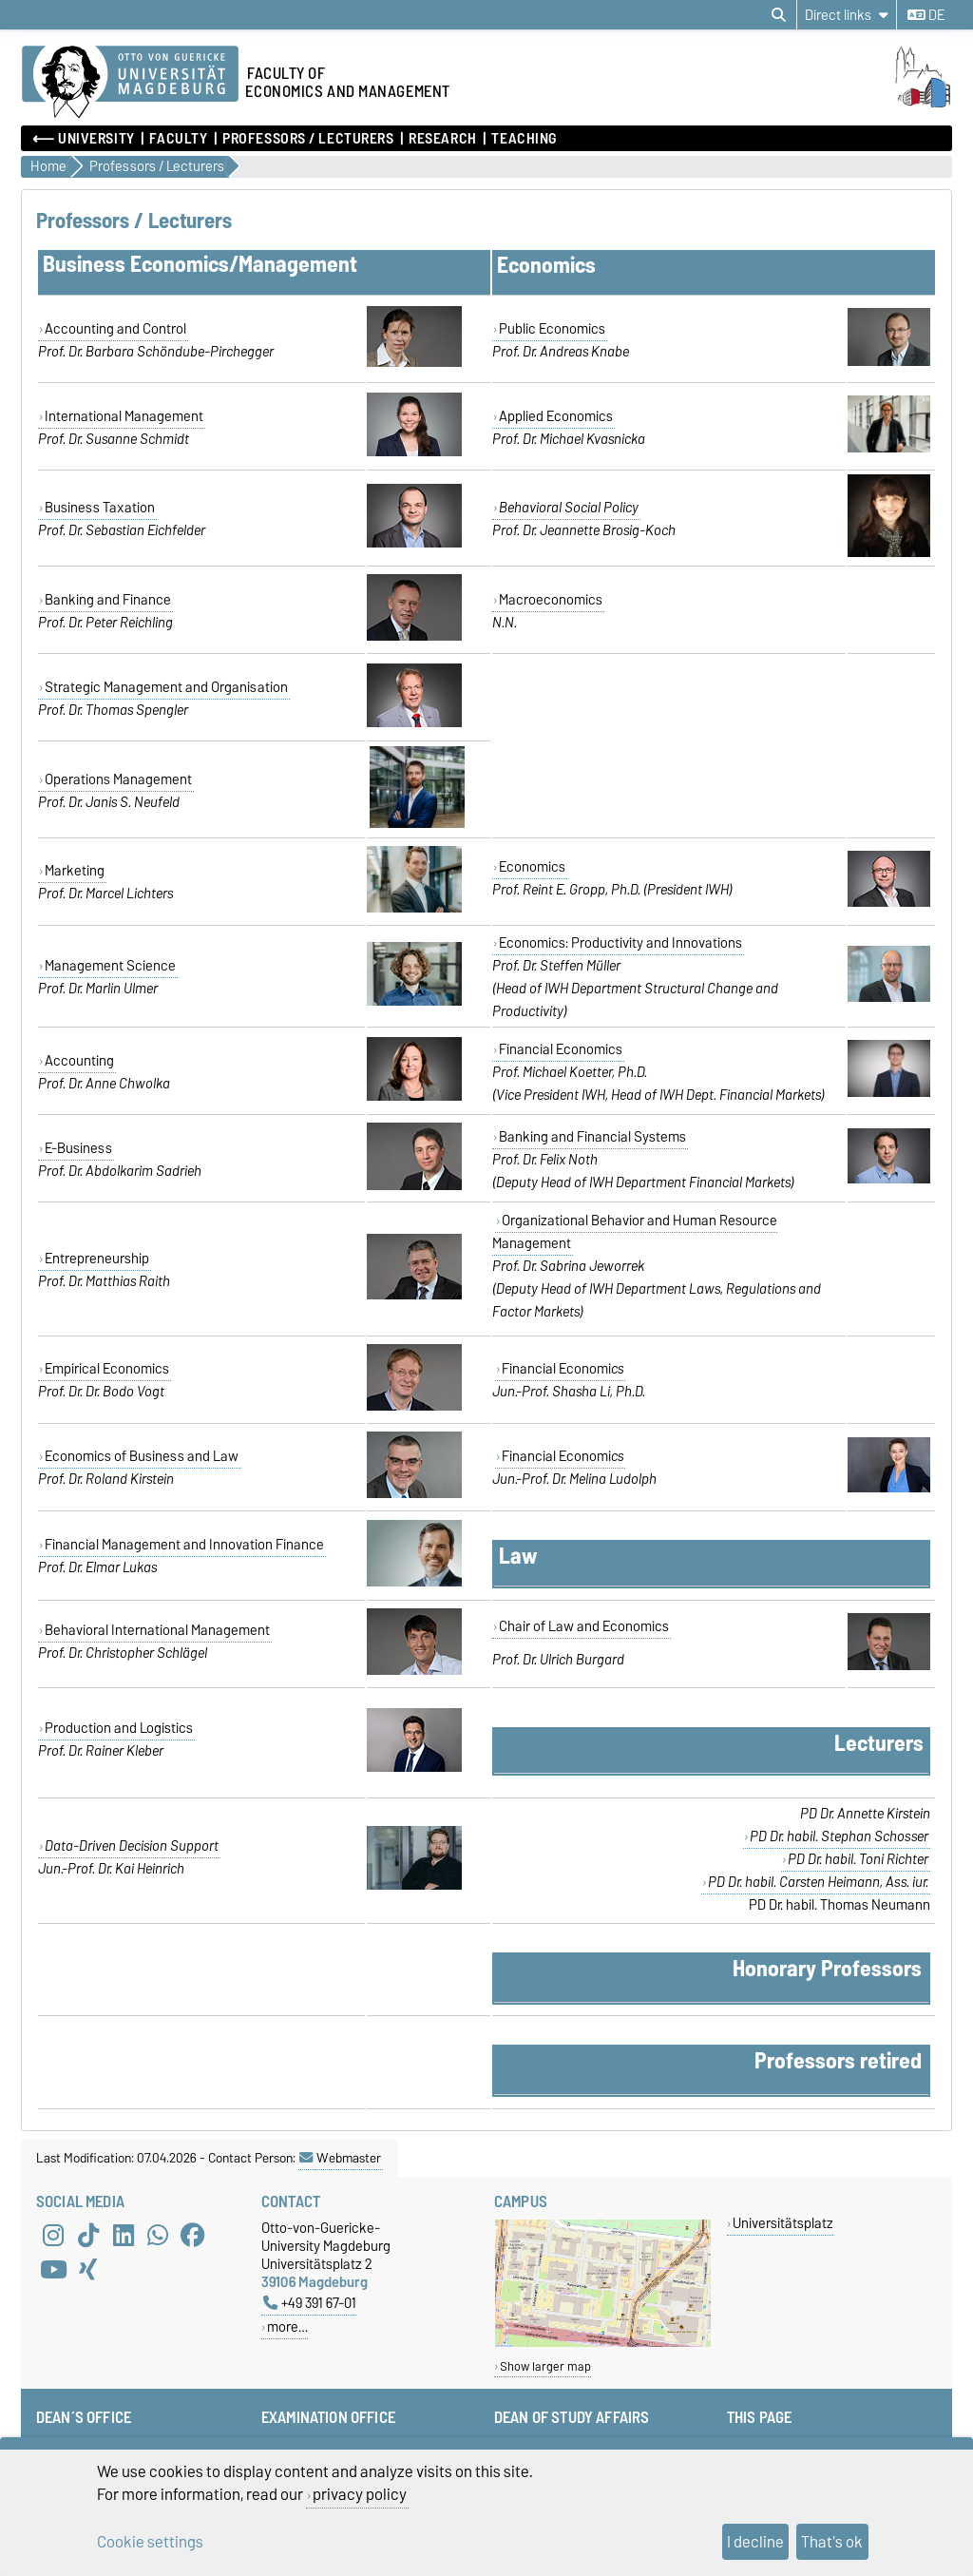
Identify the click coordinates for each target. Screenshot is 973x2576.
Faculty (178, 138)
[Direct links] (846, 14)
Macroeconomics (550, 599)
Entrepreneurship (97, 1258)
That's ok (832, 2541)
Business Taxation (100, 507)
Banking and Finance (108, 599)
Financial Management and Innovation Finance (184, 1544)
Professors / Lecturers (307, 138)
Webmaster (340, 2157)
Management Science (110, 965)
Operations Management (118, 779)
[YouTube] (53, 2270)
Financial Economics (560, 1049)
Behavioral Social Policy (569, 507)
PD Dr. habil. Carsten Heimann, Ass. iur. (818, 1882)
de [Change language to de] (925, 15)
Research (442, 138)
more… (287, 2326)
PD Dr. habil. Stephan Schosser (839, 1836)
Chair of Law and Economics (584, 1626)
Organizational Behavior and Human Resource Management (634, 1232)
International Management (124, 416)
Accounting (79, 1060)
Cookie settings (150, 2541)
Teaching (523, 138)
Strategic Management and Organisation (166, 687)
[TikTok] (88, 2236)
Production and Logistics (119, 1728)
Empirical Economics (107, 1368)
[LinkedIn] (123, 2236)
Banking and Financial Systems (592, 1136)
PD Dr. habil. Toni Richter (858, 1859)
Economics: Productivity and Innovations (620, 943)
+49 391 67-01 (309, 2303)
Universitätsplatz (783, 2223)
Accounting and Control (115, 328)
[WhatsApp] (158, 2236)
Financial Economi (562, 1368)
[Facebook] (193, 2236)
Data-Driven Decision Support (132, 1846)
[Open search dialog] (778, 15)
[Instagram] (53, 2236)
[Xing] (88, 2270)
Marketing (75, 870)
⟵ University (83, 138)
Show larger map (545, 2366)
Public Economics (552, 328)
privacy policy (360, 2494)
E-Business (78, 1148)
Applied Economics (556, 416)
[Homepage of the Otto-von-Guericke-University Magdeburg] (130, 83)
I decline (755, 2541)
